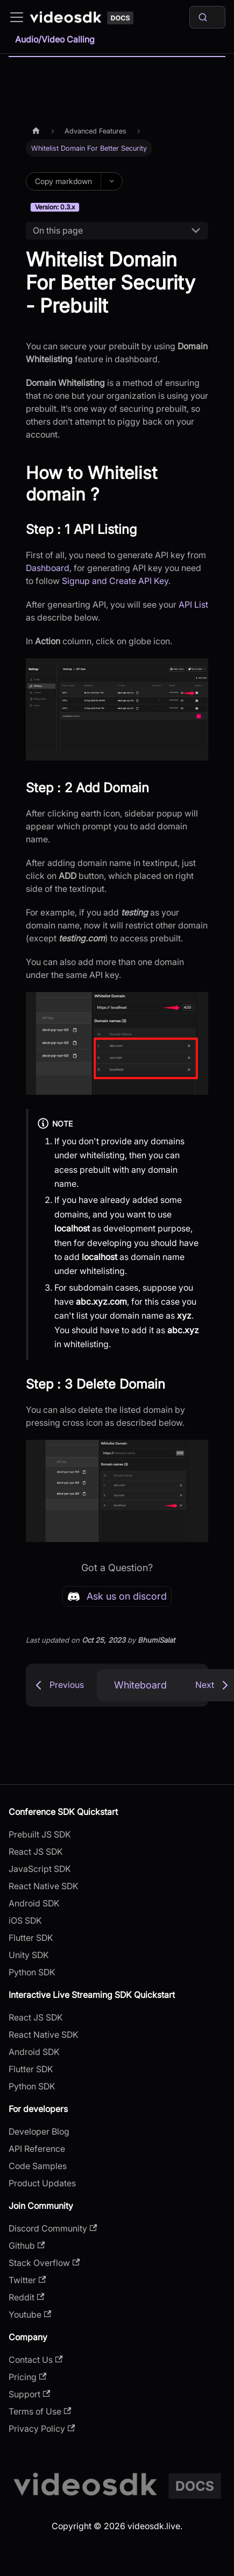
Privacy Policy (42, 2428)
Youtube (30, 2314)
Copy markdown (63, 181)
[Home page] (36, 131)
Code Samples (38, 2165)
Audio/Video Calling (55, 39)
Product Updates (42, 2183)
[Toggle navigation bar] (17, 17)
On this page (58, 230)
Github (27, 2245)
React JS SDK (36, 1851)
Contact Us (35, 2359)
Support (29, 2394)
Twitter (27, 2280)
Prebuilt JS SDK (40, 1834)
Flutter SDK (31, 1937)
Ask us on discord (117, 1596)
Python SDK (32, 1972)
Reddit (26, 2297)
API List (193, 604)
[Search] (207, 17)
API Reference (37, 2148)
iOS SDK (25, 1920)
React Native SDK (44, 1886)
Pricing (27, 2376)
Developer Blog (39, 2131)
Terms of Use (40, 2411)
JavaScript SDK (40, 1868)
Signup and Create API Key (115, 580)
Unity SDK (29, 1954)
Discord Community (53, 2228)
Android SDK (34, 1903)
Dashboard (47, 567)
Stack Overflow (44, 2262)
